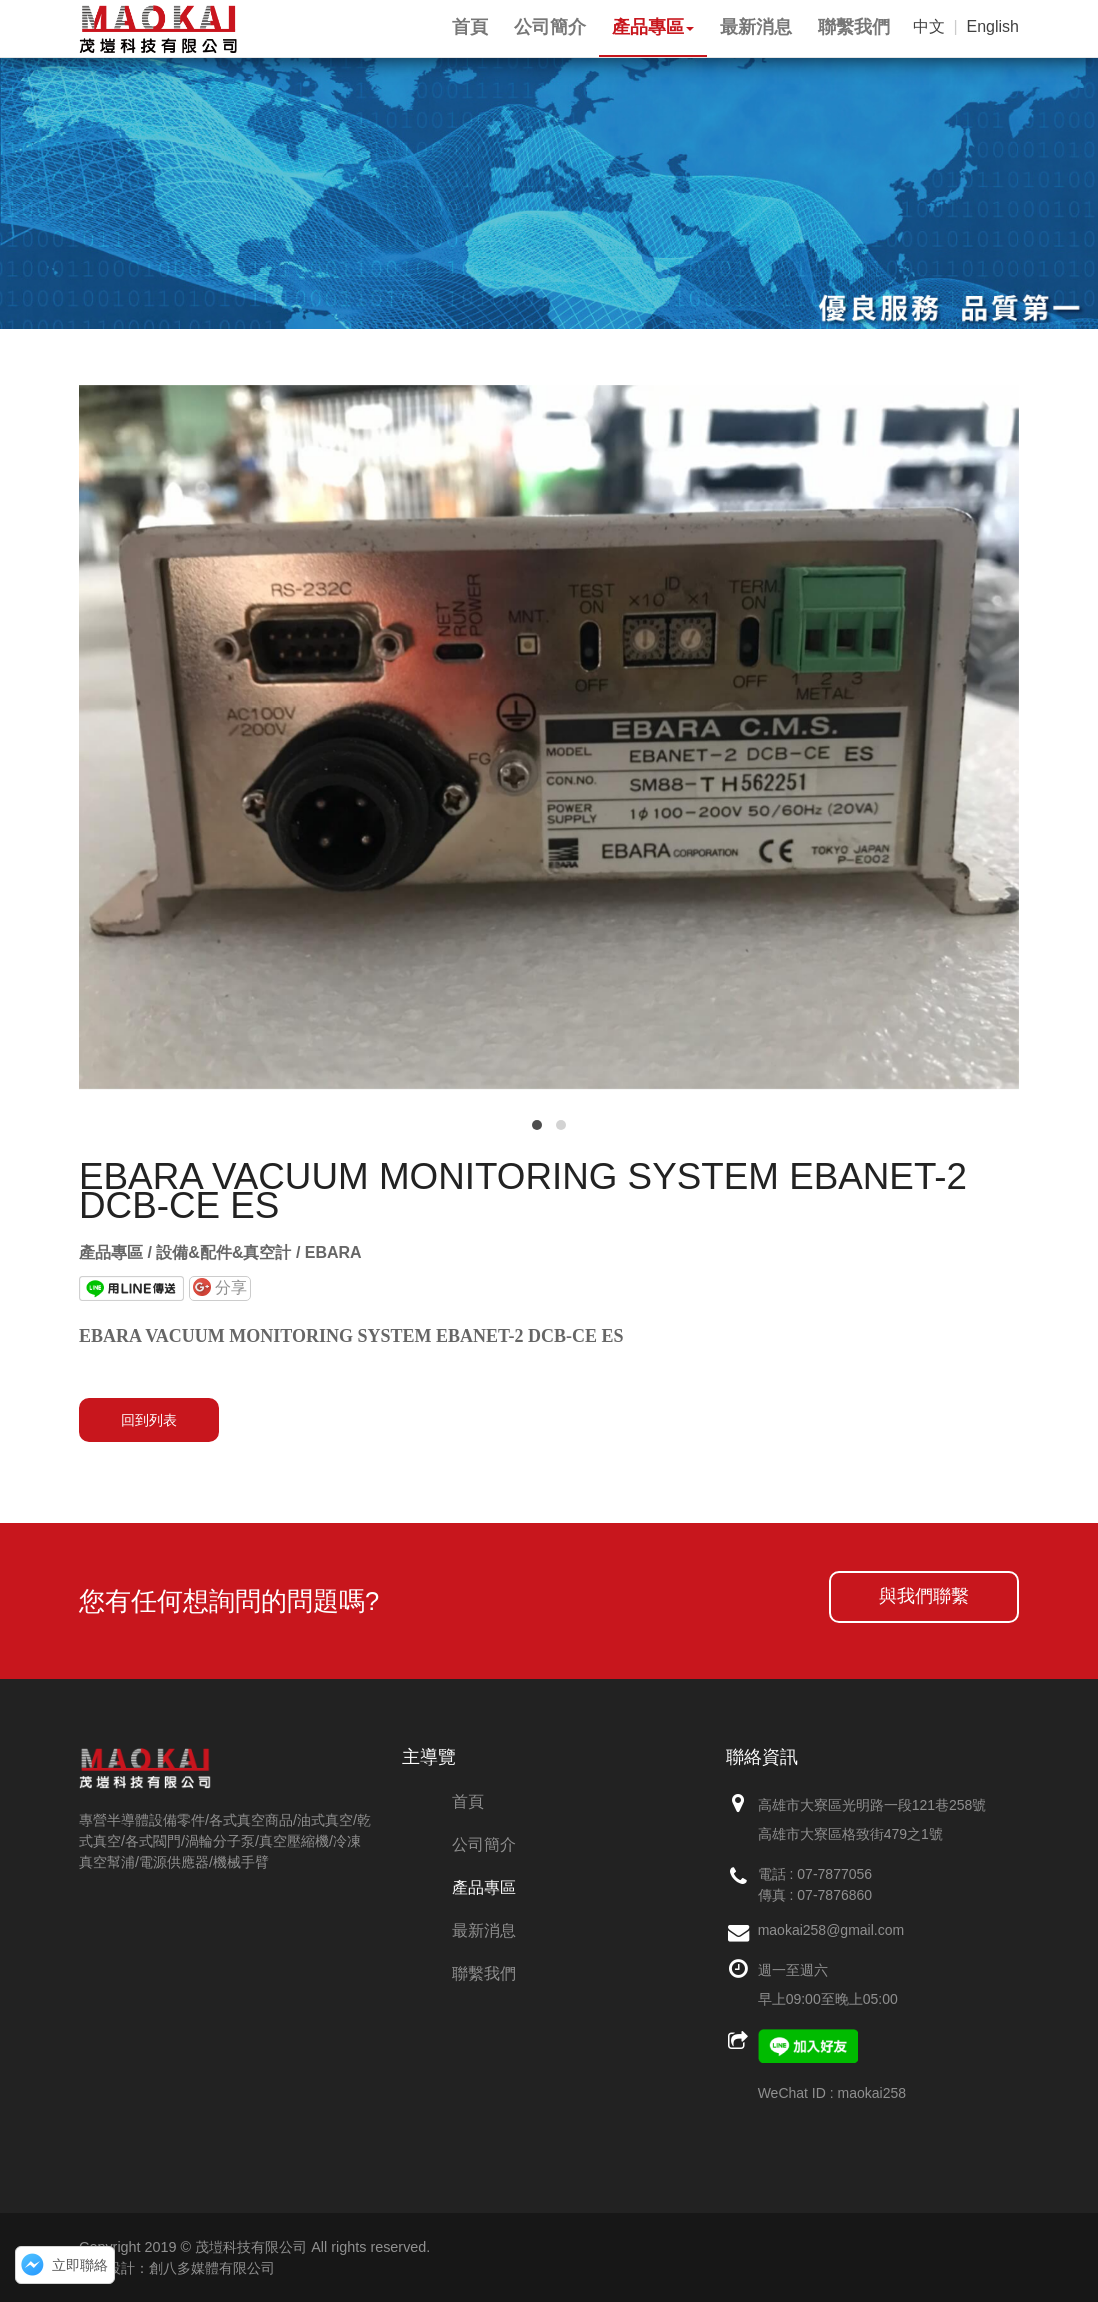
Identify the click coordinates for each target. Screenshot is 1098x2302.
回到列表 (149, 1420)
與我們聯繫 (924, 1596)
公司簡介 (484, 1844)
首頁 (468, 1801)
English (993, 26)
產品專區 (484, 1887)
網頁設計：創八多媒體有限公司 (177, 2268)
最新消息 (484, 1930)
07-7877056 (834, 1874)
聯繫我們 (484, 1973)
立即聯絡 (80, 2265)
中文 (929, 26)
